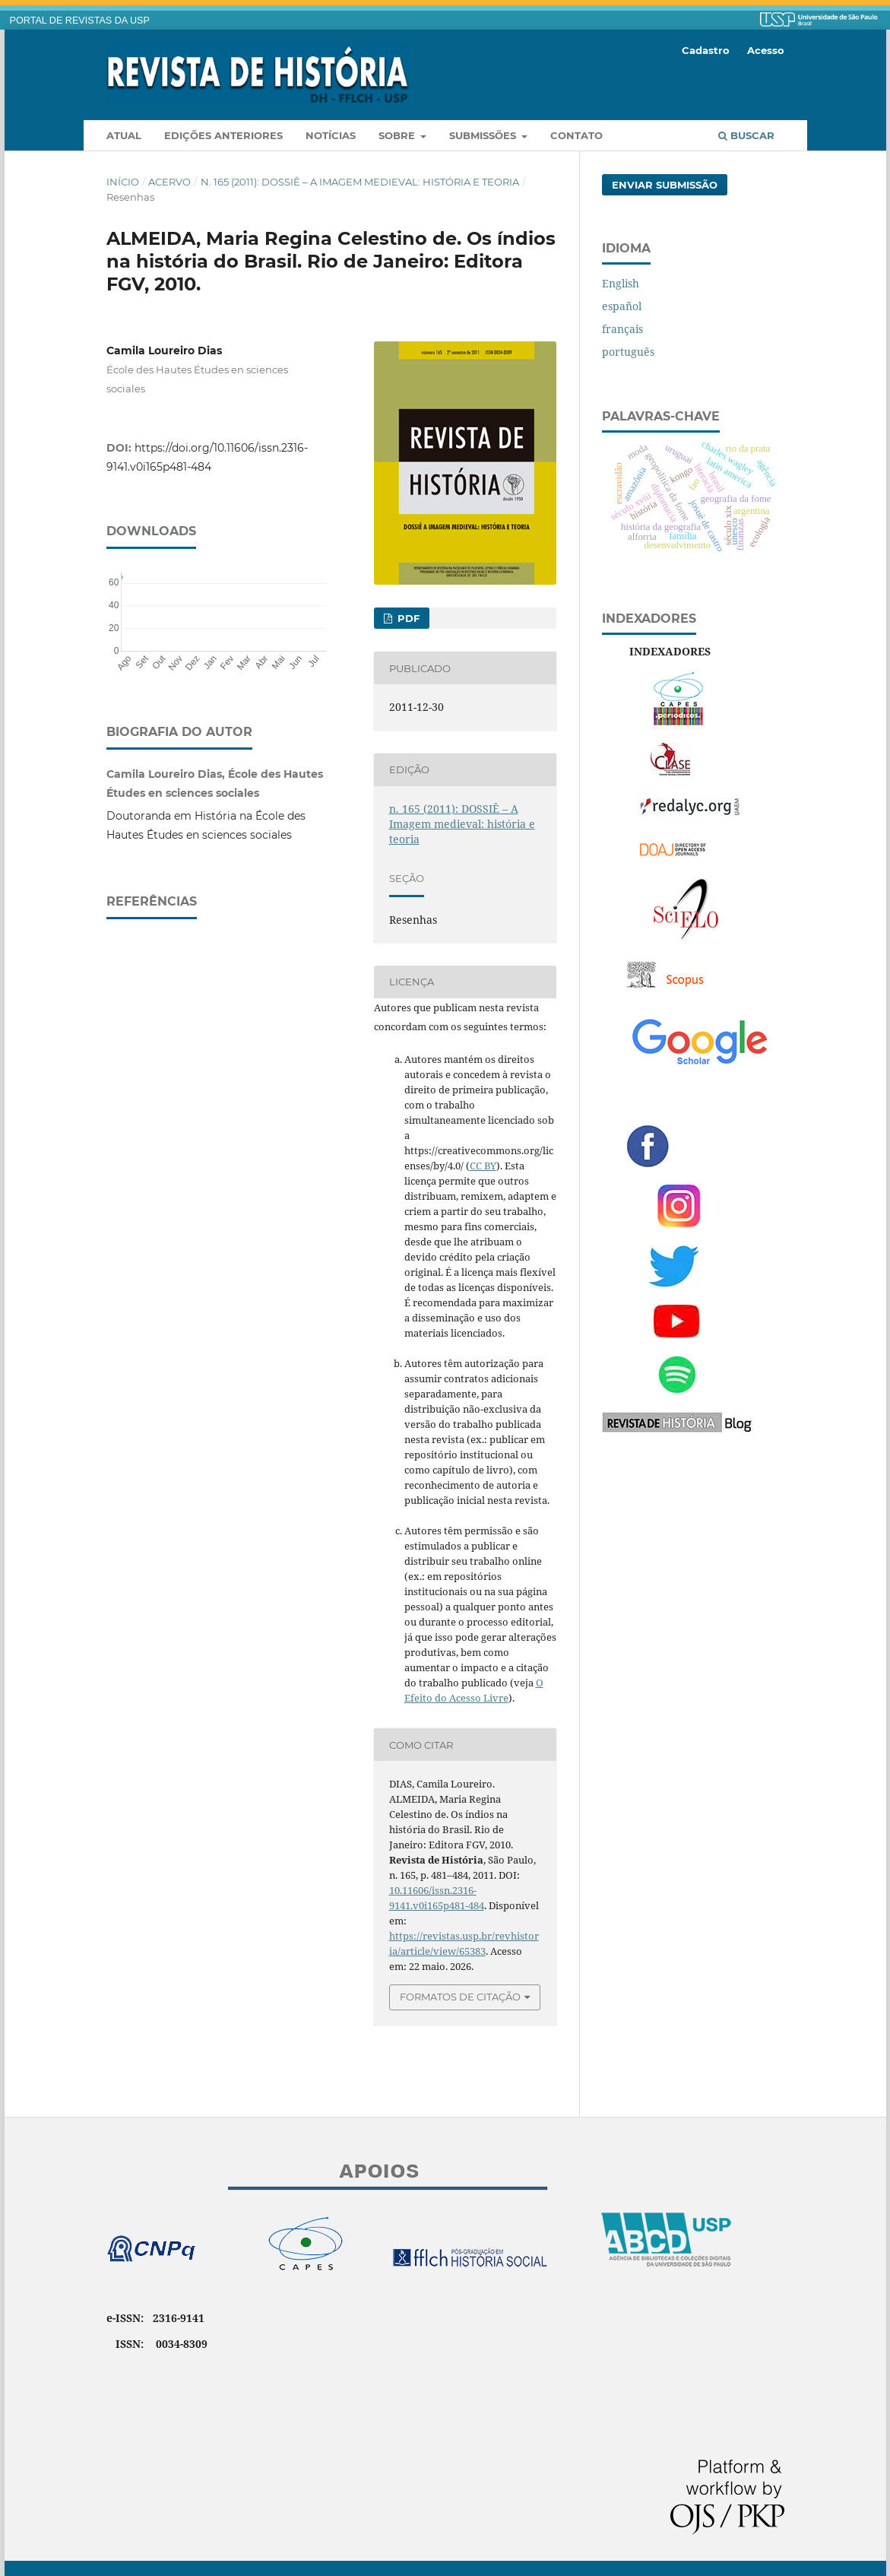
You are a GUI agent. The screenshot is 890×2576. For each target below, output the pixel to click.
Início (122, 182)
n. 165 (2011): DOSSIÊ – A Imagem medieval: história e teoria (360, 182)
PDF (407, 618)
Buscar (746, 135)
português (628, 351)
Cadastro (706, 50)
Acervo (169, 182)
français (622, 329)
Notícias (331, 135)
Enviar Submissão (664, 185)
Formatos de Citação (460, 1997)
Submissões (484, 135)
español (621, 306)
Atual (123, 135)
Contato (576, 135)
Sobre (398, 135)
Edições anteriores (223, 135)
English (620, 283)
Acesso (765, 50)
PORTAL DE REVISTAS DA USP (80, 20)
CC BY (483, 1165)
